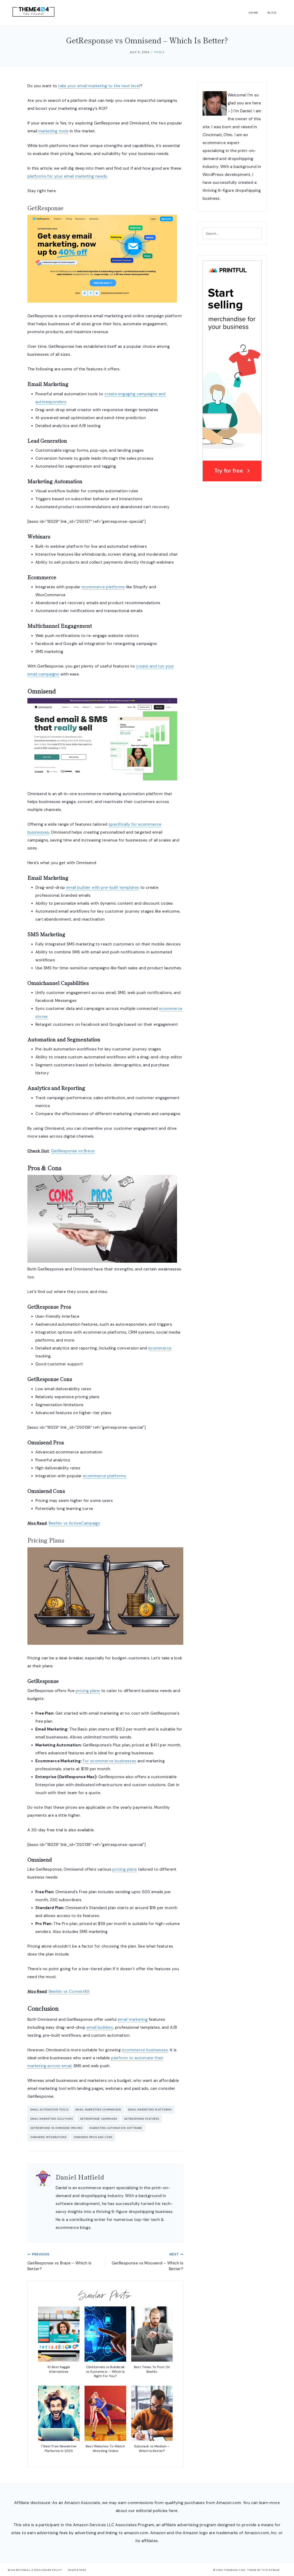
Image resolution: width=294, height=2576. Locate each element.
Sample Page (77, 2569)
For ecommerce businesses (109, 1761)
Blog (272, 12)
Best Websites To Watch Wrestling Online (105, 2448)
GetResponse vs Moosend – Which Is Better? (146, 2261)
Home (253, 12)
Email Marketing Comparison (98, 2109)
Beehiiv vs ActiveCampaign (74, 1523)
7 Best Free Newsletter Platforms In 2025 (59, 2448)
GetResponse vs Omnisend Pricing (56, 2128)
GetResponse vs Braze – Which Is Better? (64, 2261)
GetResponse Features (141, 2118)
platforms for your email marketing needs (67, 176)
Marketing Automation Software (116, 2128)
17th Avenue (270, 2569)
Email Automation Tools (49, 2109)
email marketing (133, 2019)
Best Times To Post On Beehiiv (152, 2369)
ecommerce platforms (103, 587)
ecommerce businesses (145, 2050)
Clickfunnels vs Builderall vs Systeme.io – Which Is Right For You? (105, 2371)
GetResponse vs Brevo (73, 1151)
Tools (159, 52)
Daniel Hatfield (80, 2176)
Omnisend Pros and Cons (93, 2137)
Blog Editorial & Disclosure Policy (35, 2569)
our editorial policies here (152, 2510)
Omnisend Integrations (48, 2137)
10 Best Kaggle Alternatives (58, 2369)
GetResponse (45, 207)
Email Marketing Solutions (51, 2118)
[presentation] (59, 2334)
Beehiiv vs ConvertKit (69, 1991)
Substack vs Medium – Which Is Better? (152, 2448)
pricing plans (88, 1690)
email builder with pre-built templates (102, 887)
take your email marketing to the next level (99, 85)
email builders (100, 2027)
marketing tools (54, 131)
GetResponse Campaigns (98, 2118)
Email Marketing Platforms (150, 2109)
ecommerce (159, 1348)
